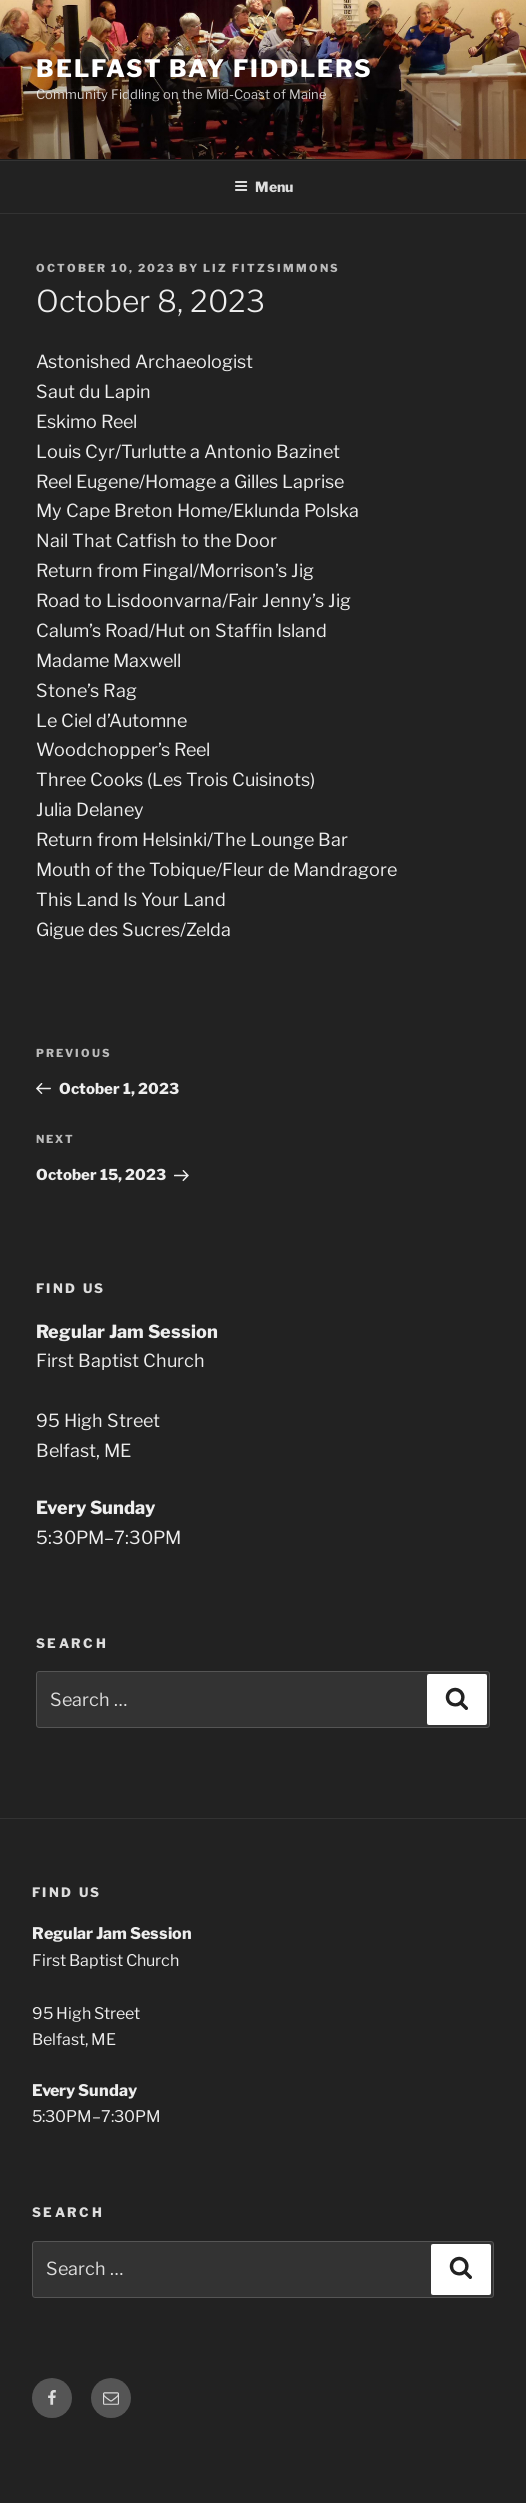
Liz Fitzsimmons (271, 268)
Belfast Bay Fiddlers (204, 68)
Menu (263, 186)
